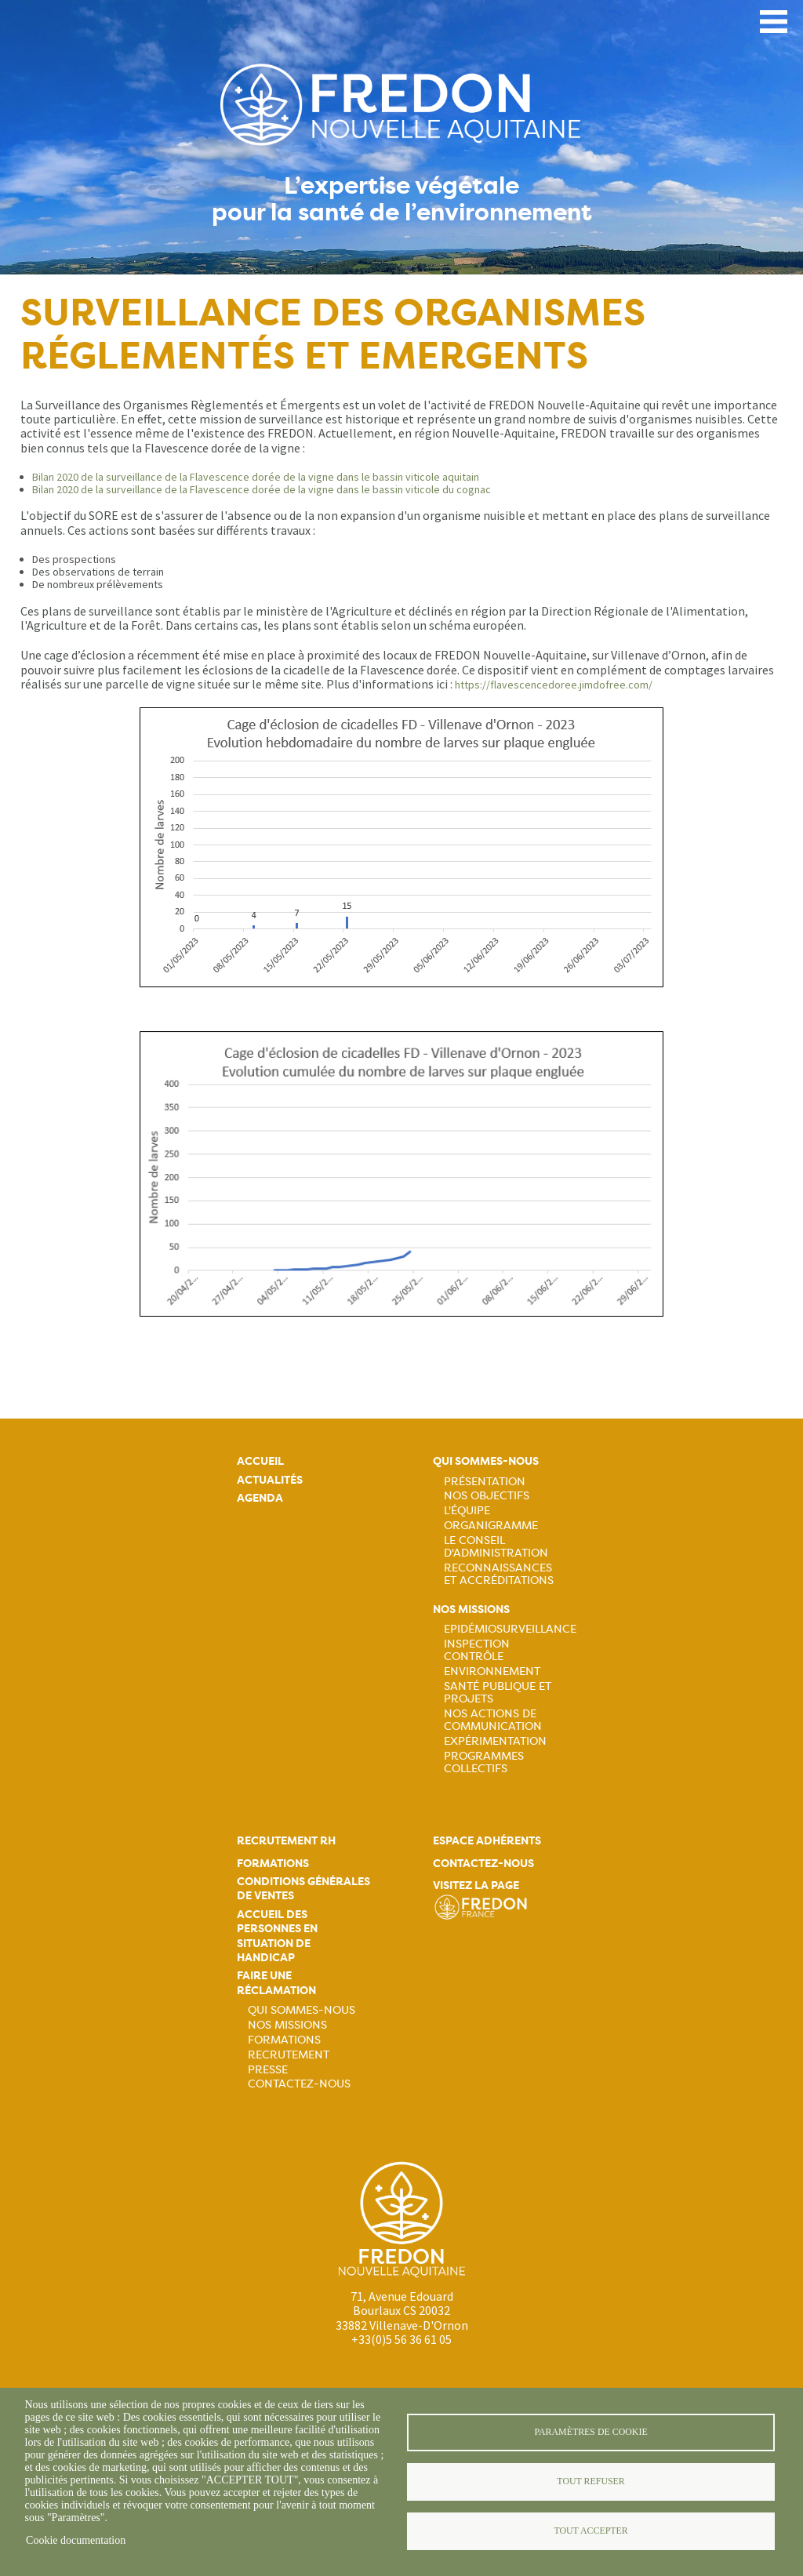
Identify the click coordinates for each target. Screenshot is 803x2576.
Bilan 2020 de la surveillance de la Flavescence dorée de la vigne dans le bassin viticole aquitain (255, 477)
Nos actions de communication (493, 1719)
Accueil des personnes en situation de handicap (277, 1936)
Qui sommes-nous (486, 1461)
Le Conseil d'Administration (496, 1546)
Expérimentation (495, 1741)
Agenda (260, 1498)
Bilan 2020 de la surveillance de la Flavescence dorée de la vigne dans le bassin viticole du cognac (261, 489)
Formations (273, 1863)
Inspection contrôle (477, 1650)
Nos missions (471, 1609)
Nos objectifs (486, 1495)
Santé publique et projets (497, 1692)
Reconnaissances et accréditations (499, 1573)
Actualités (270, 1480)
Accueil (260, 1461)
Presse (268, 2069)
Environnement (492, 1671)
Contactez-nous (299, 2083)
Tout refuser (590, 2481)
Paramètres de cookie (590, 2431)
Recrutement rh (286, 1840)
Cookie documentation (75, 2540)
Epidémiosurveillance (510, 1629)
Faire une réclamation (276, 1982)
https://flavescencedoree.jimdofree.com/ (553, 685)
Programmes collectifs (484, 1762)
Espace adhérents (487, 1840)
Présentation (484, 1481)
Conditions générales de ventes (303, 1888)
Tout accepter (590, 2530)
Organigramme (491, 1525)
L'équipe (467, 1510)
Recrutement (288, 2054)
